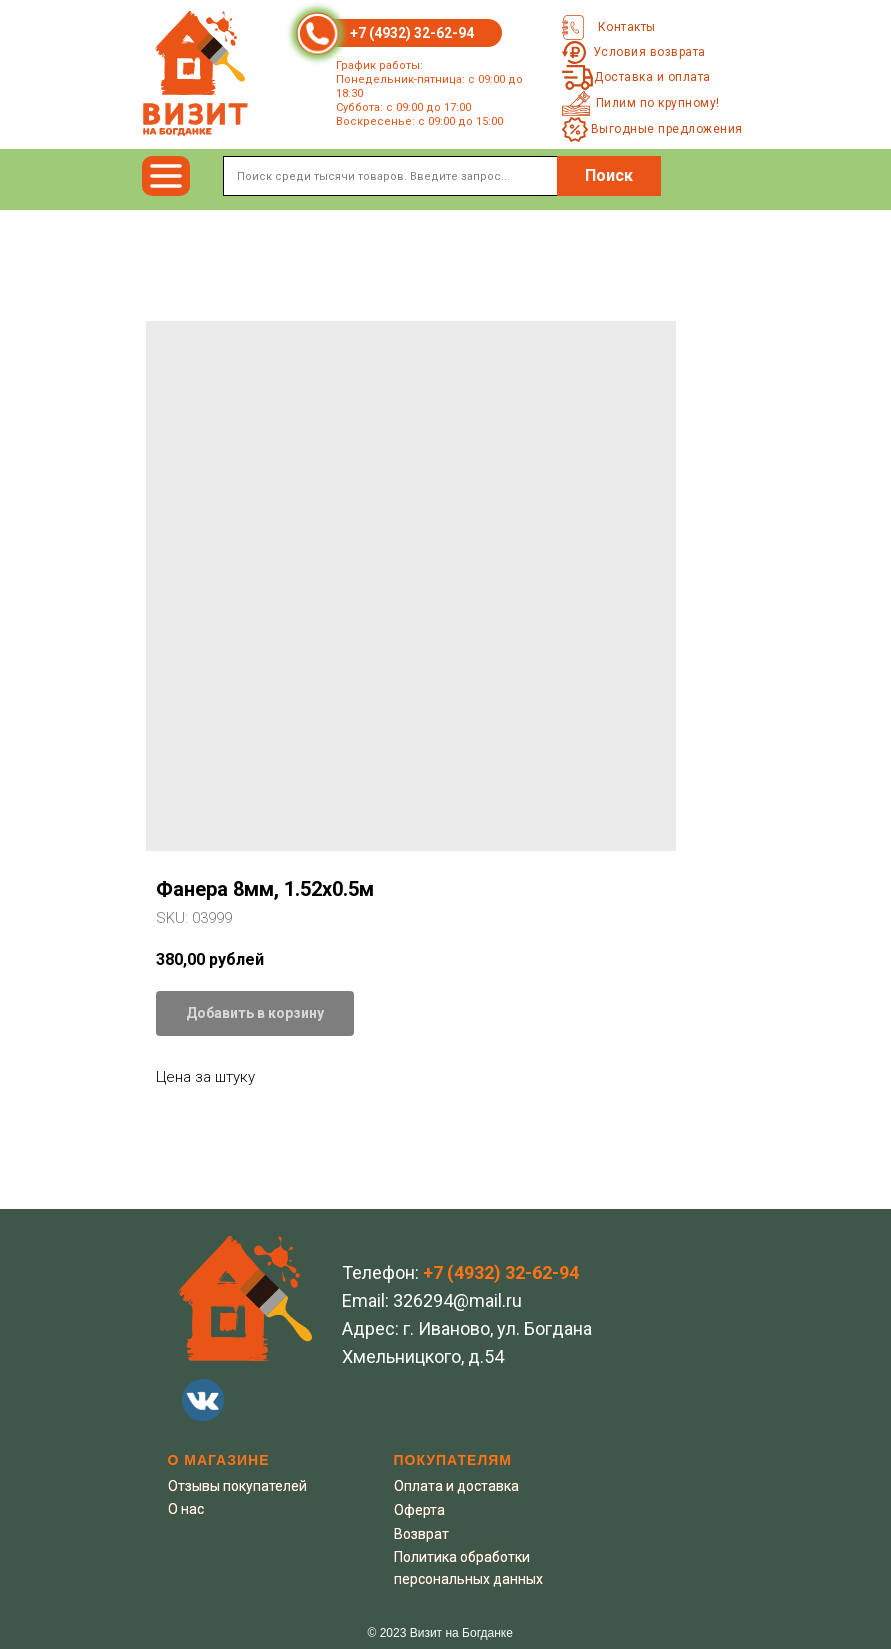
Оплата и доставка (456, 1486)
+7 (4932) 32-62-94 (412, 33)
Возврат (421, 1534)
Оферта (419, 1510)
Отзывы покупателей (237, 1486)
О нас (186, 1509)
